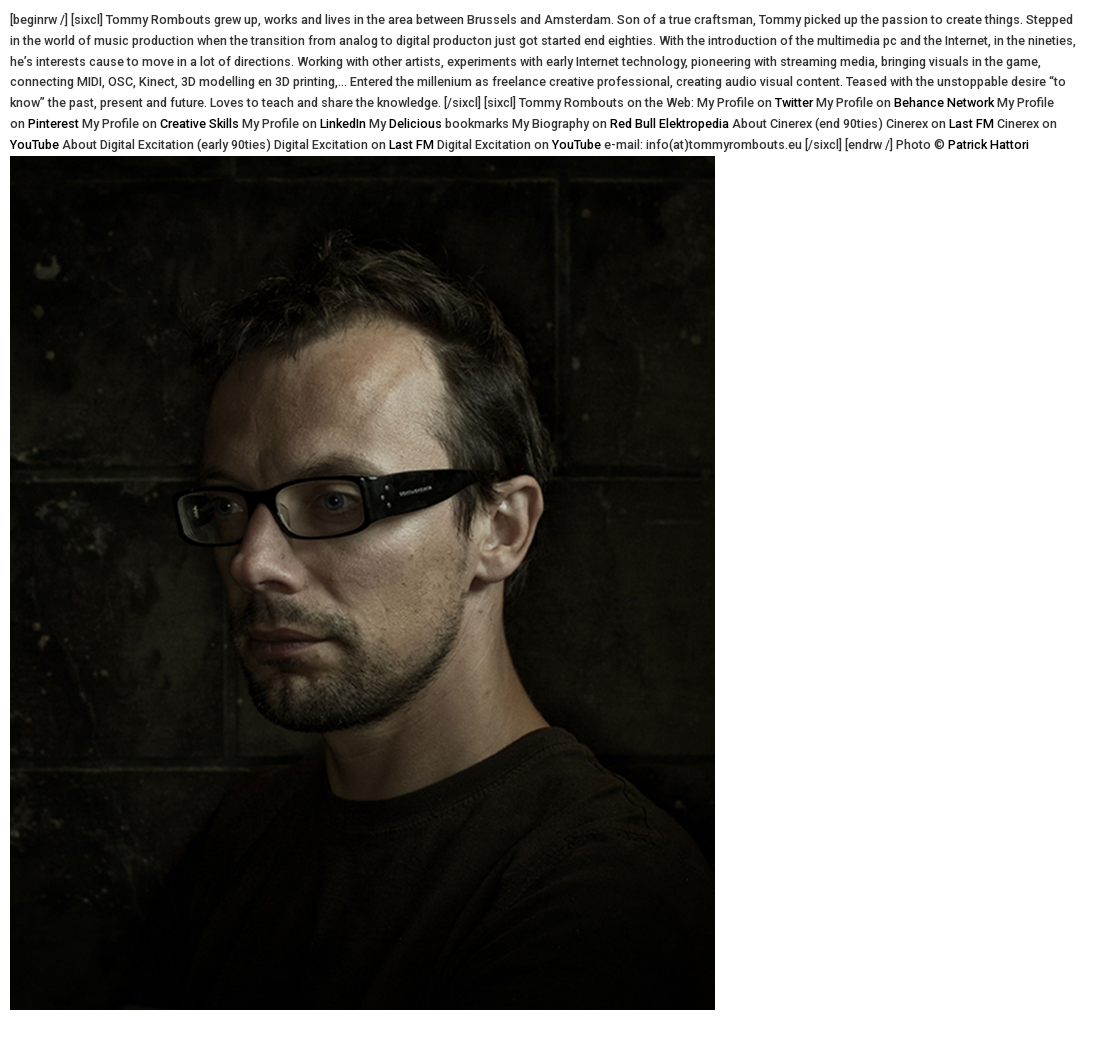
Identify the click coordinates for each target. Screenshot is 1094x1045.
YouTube (34, 144)
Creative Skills (199, 123)
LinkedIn (343, 123)
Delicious (415, 123)
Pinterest (53, 123)
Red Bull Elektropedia (669, 123)
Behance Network (944, 102)
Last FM (971, 123)
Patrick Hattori (988, 144)
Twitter (794, 102)
